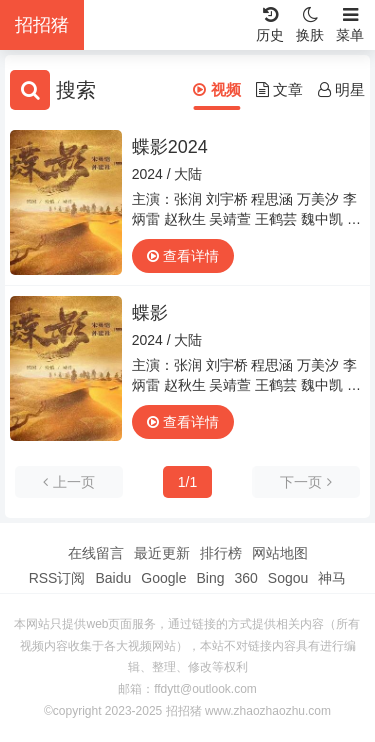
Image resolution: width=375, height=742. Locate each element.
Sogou (288, 578)
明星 (341, 89)
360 (245, 578)
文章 (279, 89)
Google (163, 578)
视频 (216, 89)
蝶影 (150, 313)
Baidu (113, 578)
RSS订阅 (57, 578)
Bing (210, 578)
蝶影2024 (170, 147)
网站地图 (280, 553)
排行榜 (221, 553)
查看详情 (183, 256)
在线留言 (96, 553)
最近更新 (162, 553)
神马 (332, 578)
